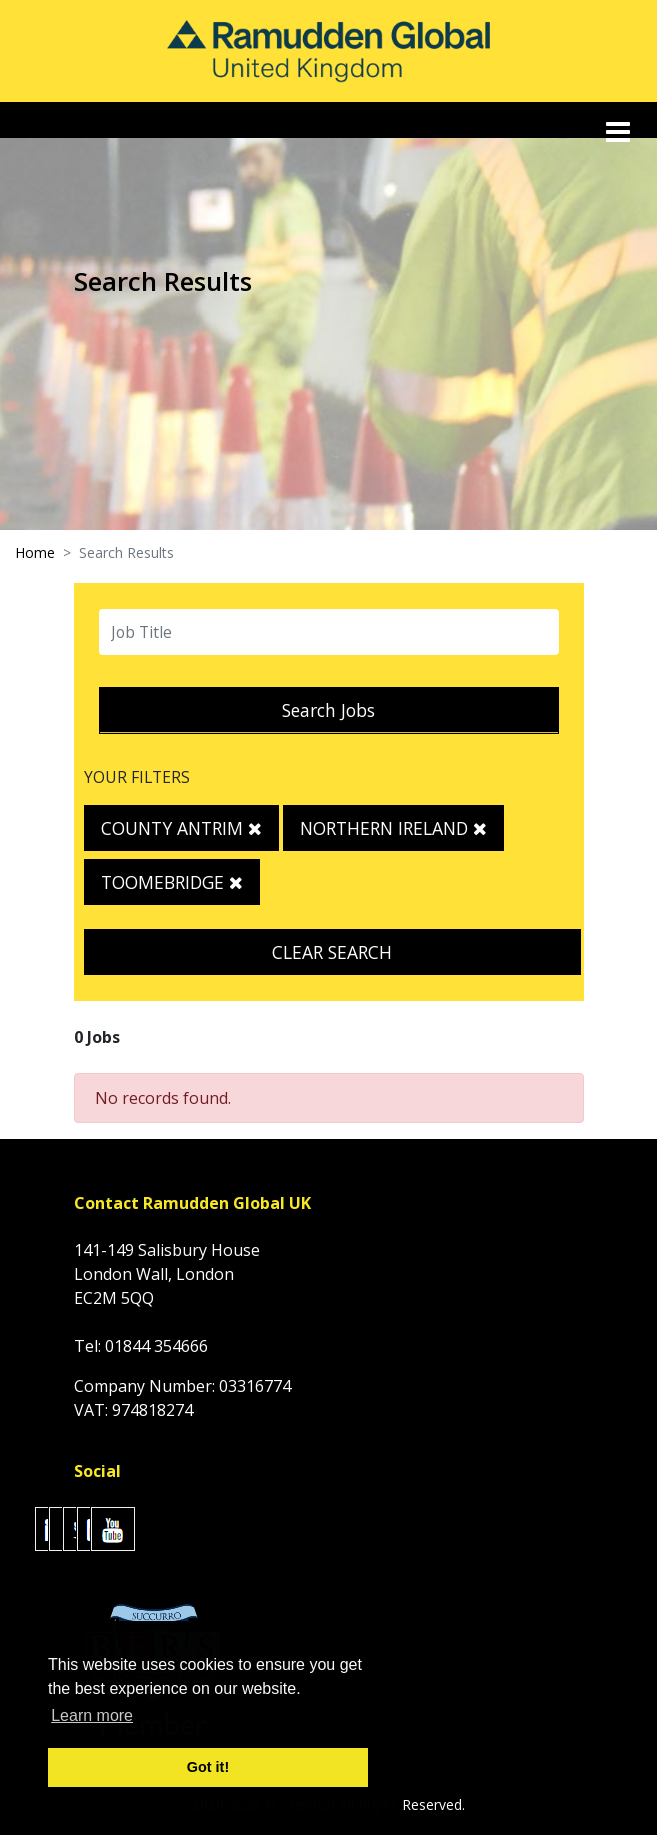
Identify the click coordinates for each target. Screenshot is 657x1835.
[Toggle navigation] (620, 132)
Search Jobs (328, 710)
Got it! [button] (208, 1767)
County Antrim (181, 828)
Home (35, 552)
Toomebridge (172, 882)
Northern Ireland (393, 828)
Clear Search (332, 952)
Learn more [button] (92, 1715)
